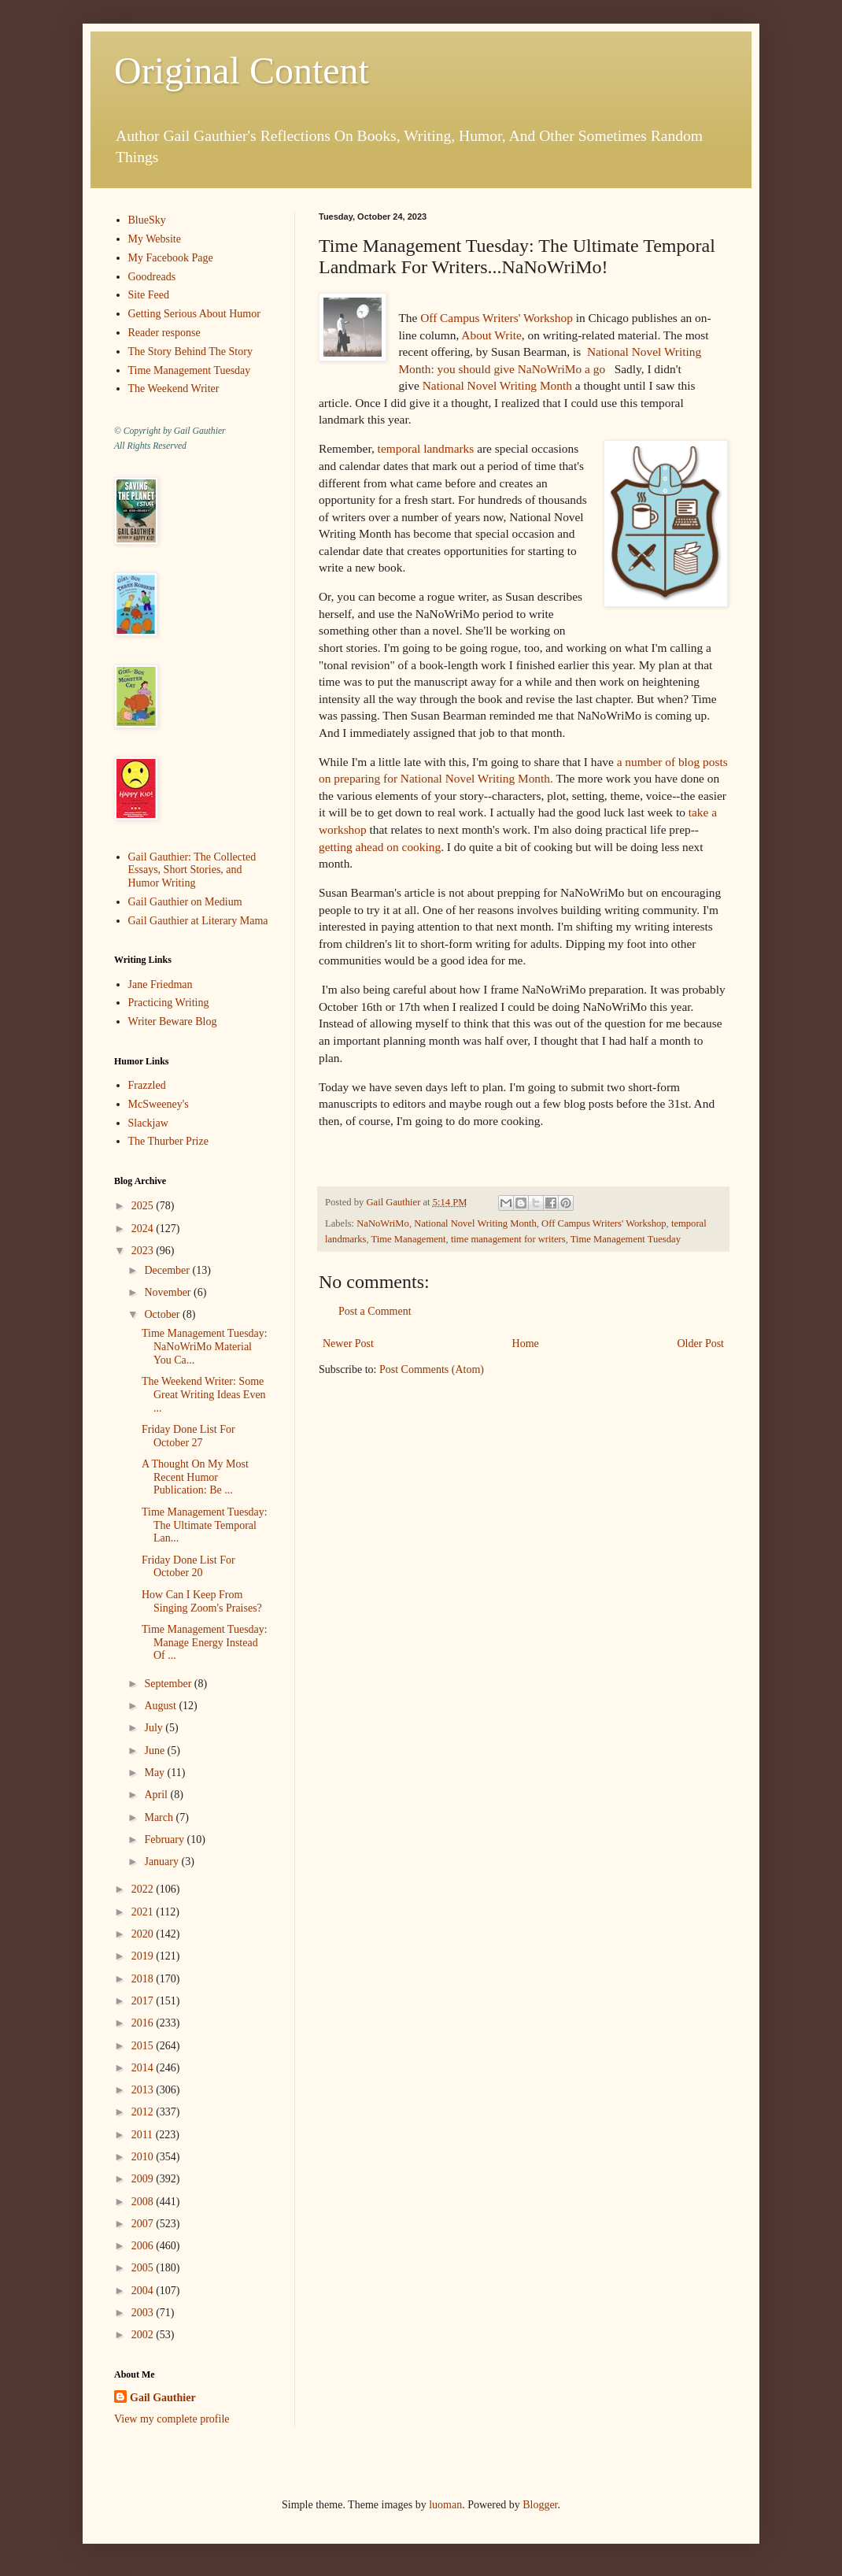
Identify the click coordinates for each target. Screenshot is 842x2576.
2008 (144, 2202)
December (168, 1270)
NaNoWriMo (382, 1223)
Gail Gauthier (163, 2398)
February (165, 1839)
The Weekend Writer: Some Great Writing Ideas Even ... (204, 1394)
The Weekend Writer (174, 388)
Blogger (540, 2505)
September (169, 1684)
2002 (144, 2335)
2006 (144, 2246)
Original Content (241, 70)
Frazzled (147, 1085)
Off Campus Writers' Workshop (496, 317)
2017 (144, 2001)
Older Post (701, 1343)
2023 (144, 1251)
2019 (144, 1956)
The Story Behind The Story (190, 351)
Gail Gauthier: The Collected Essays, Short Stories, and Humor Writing (192, 870)
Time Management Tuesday (626, 1239)
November (169, 1292)
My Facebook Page (170, 258)
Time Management (408, 1239)
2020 (144, 1934)
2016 (144, 2023)
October (163, 1314)
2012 (144, 2112)
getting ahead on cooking (380, 846)
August (161, 1706)
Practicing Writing (168, 1003)
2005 (144, 2268)
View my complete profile (172, 2419)
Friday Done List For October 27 (188, 1436)
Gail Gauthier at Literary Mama (198, 921)
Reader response (164, 333)
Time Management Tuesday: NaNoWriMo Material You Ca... (205, 1346)
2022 (144, 1889)
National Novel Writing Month (497, 385)
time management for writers (508, 1239)
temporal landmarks (426, 448)
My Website (154, 239)
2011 (143, 2135)
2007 (144, 2224)
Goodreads (152, 277)
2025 (144, 1206)
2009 (144, 2179)
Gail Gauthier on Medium (185, 902)
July (154, 1728)
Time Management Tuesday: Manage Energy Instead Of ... (205, 1642)
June (155, 1750)
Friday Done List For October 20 (188, 1566)
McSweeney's (158, 1104)
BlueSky (147, 220)
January (162, 1861)
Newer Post (348, 1343)
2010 (144, 2157)
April (157, 1795)
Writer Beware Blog (172, 1021)
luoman (445, 2505)
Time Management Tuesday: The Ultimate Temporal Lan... (205, 1525)
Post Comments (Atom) (431, 1369)
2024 (144, 1228)
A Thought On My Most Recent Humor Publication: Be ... (195, 1477)
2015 (144, 2046)
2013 (144, 2090)
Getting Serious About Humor (194, 314)
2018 (144, 1979)
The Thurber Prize (168, 1141)
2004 (144, 2291)
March (159, 1817)
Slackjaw (148, 1123)
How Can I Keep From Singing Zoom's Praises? (202, 1601)
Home (525, 1343)
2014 (144, 2068)
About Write (491, 335)
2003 (144, 2313)
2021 (144, 1912)
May (155, 1772)
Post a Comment (375, 1311)
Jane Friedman (160, 984)
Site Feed (149, 295)
